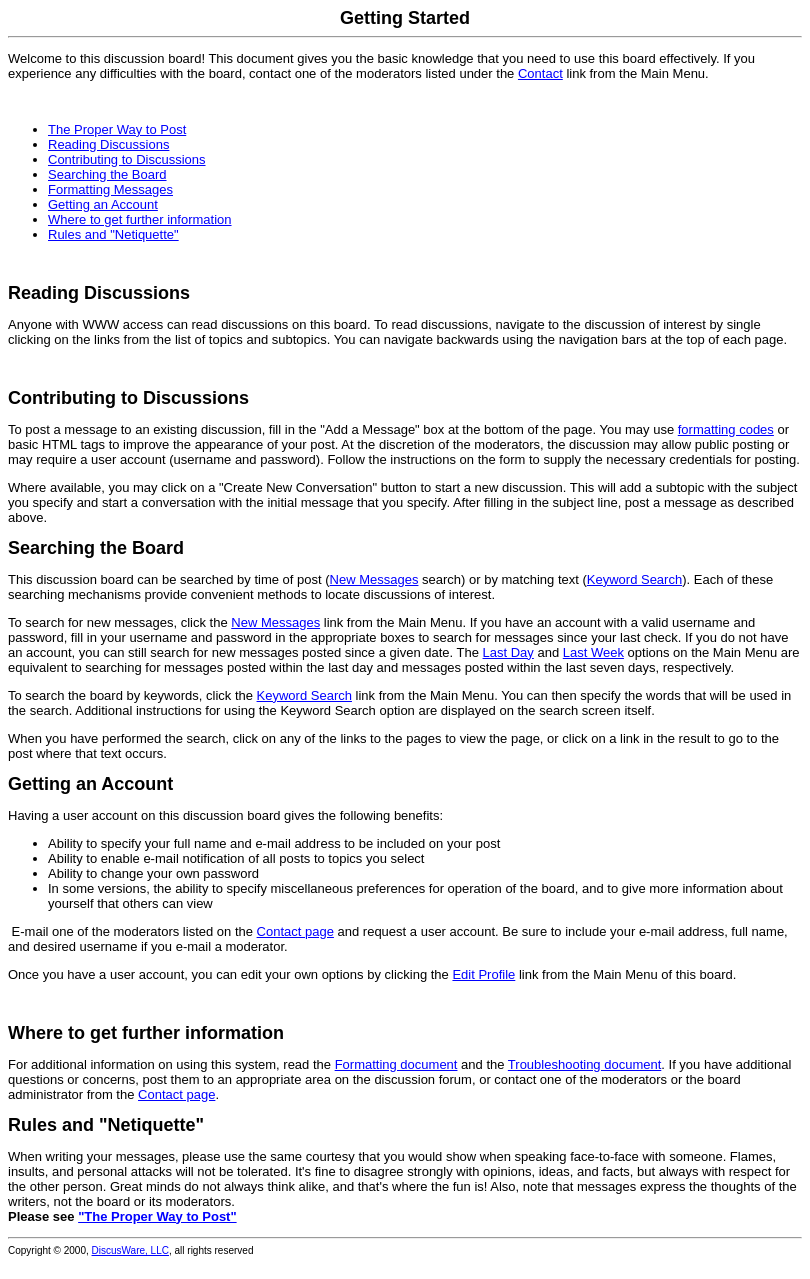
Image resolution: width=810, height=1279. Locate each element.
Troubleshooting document (584, 1064)
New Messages (374, 579)
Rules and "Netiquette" (113, 234)
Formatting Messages (110, 189)
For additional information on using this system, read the (171, 1064)
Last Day (508, 652)
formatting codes (726, 429)
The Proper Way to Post (117, 129)
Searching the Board (107, 174)
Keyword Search (634, 579)
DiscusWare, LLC (130, 1250)
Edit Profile (483, 974)
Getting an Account (103, 204)
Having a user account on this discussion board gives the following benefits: (225, 815)
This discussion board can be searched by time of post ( (169, 579)
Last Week (593, 652)
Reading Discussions (108, 144)
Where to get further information (140, 219)
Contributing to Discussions (127, 159)
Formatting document (396, 1064)
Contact (540, 73)
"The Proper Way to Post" (157, 1216)
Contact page (295, 931)
